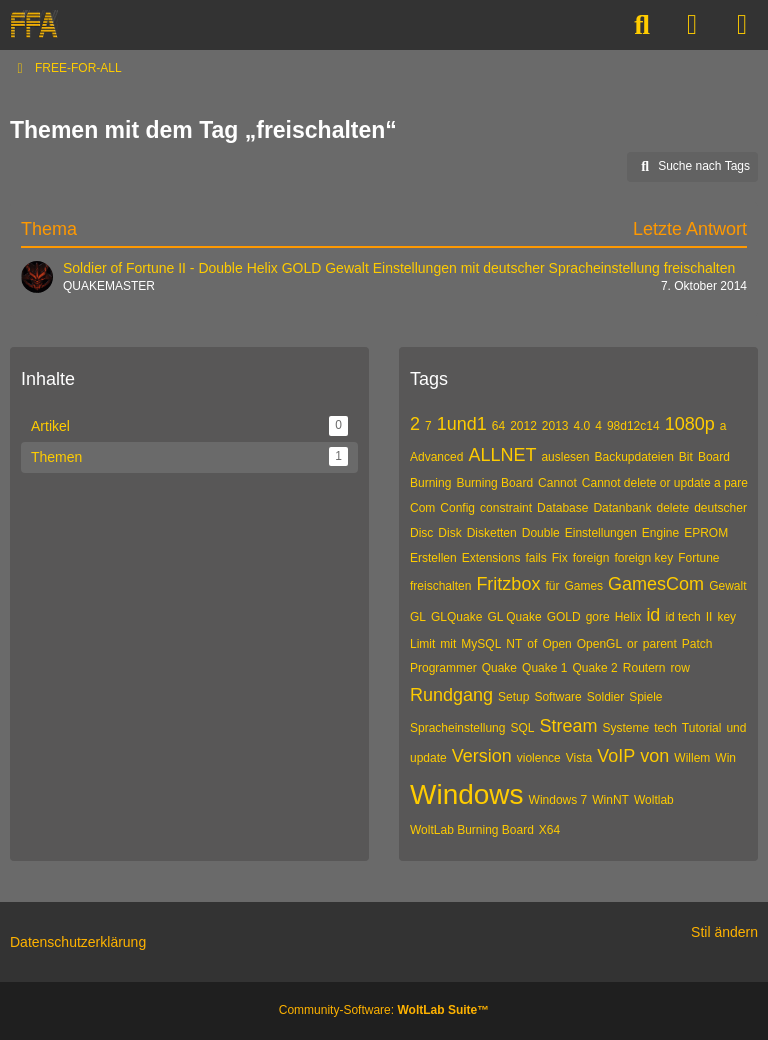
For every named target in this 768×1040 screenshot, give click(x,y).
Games (583, 586)
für (552, 586)
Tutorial (702, 728)
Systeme (625, 728)
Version (482, 756)
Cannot (557, 483)
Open (556, 644)
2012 (523, 426)
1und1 (462, 424)
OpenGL (599, 644)
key (726, 617)
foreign (591, 558)
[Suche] (642, 25)
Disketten (492, 533)
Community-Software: (384, 1010)
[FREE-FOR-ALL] (34, 25)
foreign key (643, 558)
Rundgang (451, 695)
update (428, 758)
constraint (506, 508)
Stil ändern (724, 932)
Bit (686, 457)
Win (725, 758)
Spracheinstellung (457, 728)
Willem (692, 758)
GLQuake (456, 617)
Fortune (698, 558)
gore (598, 617)
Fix (560, 558)
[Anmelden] (692, 25)
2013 (555, 426)
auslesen (565, 457)
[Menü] (742, 25)
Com (422, 508)
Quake (499, 668)
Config (457, 508)
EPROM (706, 533)
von (654, 756)
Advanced (436, 457)
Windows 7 (558, 800)
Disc (421, 533)
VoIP (616, 756)
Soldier (605, 697)
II (709, 617)
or (632, 644)
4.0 (582, 426)
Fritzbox (508, 584)
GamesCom (656, 584)
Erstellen (433, 558)
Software (557, 697)
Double (541, 533)
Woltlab (654, 800)
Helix (628, 617)
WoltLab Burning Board (472, 830)
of (532, 644)
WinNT (610, 800)
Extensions (491, 558)
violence (539, 758)
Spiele (645, 697)
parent (660, 644)
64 (498, 426)
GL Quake (514, 617)
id (653, 615)
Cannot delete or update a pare (665, 483)
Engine (660, 533)
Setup (513, 697)
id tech (682, 617)
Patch (697, 644)
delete (672, 508)
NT (514, 644)
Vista (579, 758)
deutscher (720, 508)
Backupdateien (633, 457)
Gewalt (727, 586)
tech (665, 728)
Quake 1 (544, 668)
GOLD (564, 617)
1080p (690, 424)
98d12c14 (633, 426)
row (680, 668)
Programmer (443, 668)
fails (535, 558)
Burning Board (494, 483)
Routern (644, 668)
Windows (467, 794)
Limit (422, 644)
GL (418, 617)
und (736, 728)
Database (562, 508)
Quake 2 (594, 668)
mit (448, 644)
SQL (522, 728)
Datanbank (622, 508)
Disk (449, 533)
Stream (568, 726)
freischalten (440, 586)
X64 (549, 830)
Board (714, 457)
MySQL (481, 644)
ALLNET (502, 455)
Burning (430, 483)
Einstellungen (601, 533)
